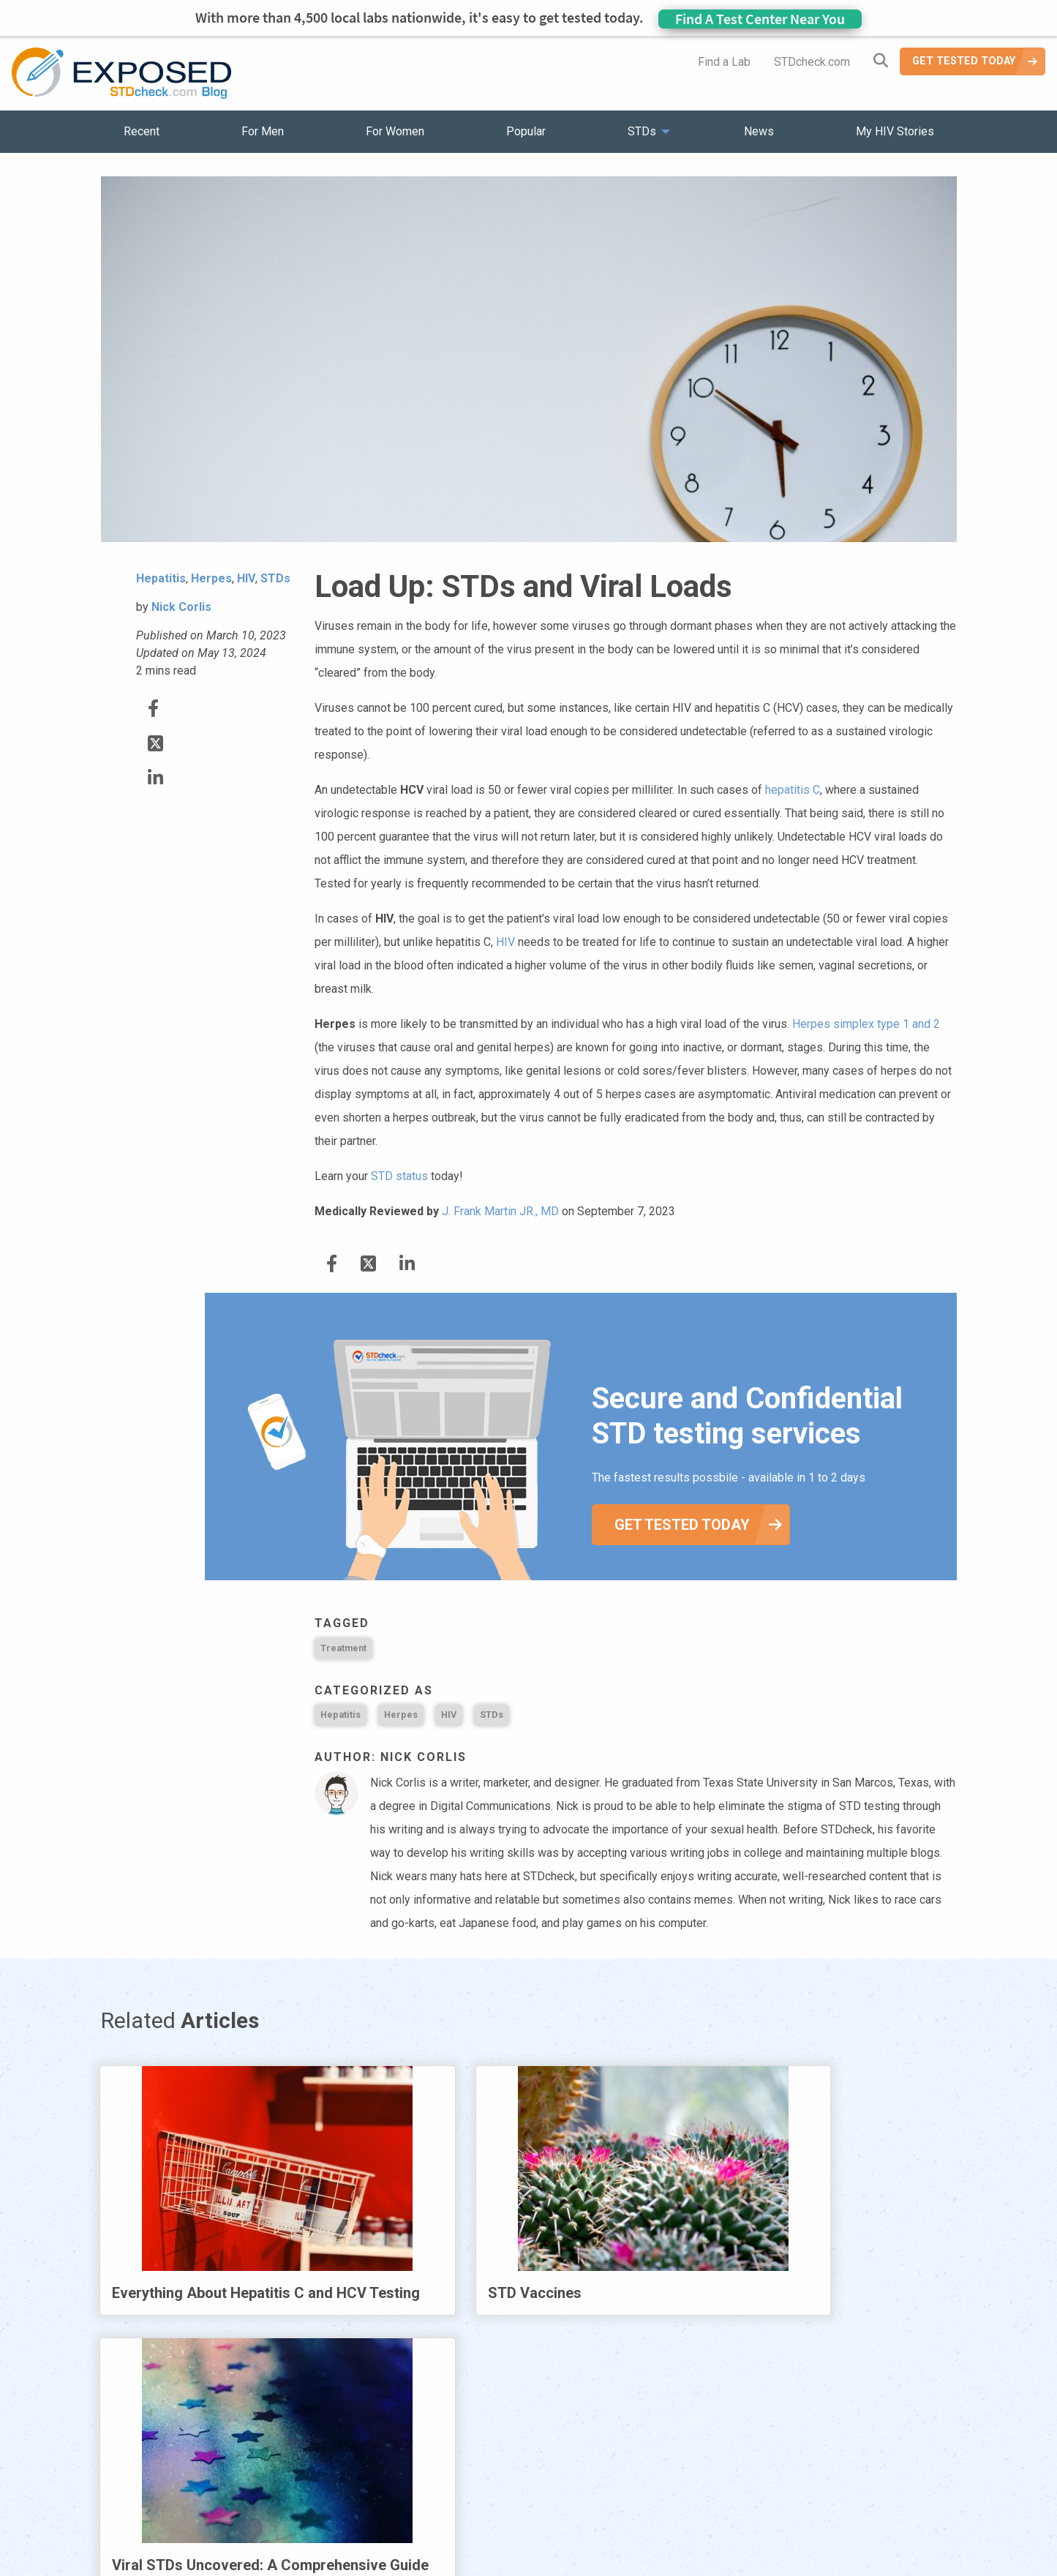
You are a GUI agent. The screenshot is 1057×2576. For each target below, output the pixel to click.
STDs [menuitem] (642, 131)
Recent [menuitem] (141, 131)
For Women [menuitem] (395, 131)
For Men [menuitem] (262, 131)
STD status (399, 1176)
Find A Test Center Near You (760, 19)
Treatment (343, 1647)
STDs (491, 1714)
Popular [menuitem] (526, 131)
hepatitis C (792, 790)
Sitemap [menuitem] (643, 2480)
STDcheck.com (812, 62)
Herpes (401, 1714)
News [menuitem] (759, 131)
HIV (505, 942)
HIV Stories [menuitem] (490, 2480)
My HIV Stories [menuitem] (895, 131)
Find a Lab (724, 62)
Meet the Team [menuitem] (726, 2480)
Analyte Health (824, 2567)
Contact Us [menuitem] (571, 2480)
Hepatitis (340, 1714)
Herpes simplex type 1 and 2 (866, 1024)
